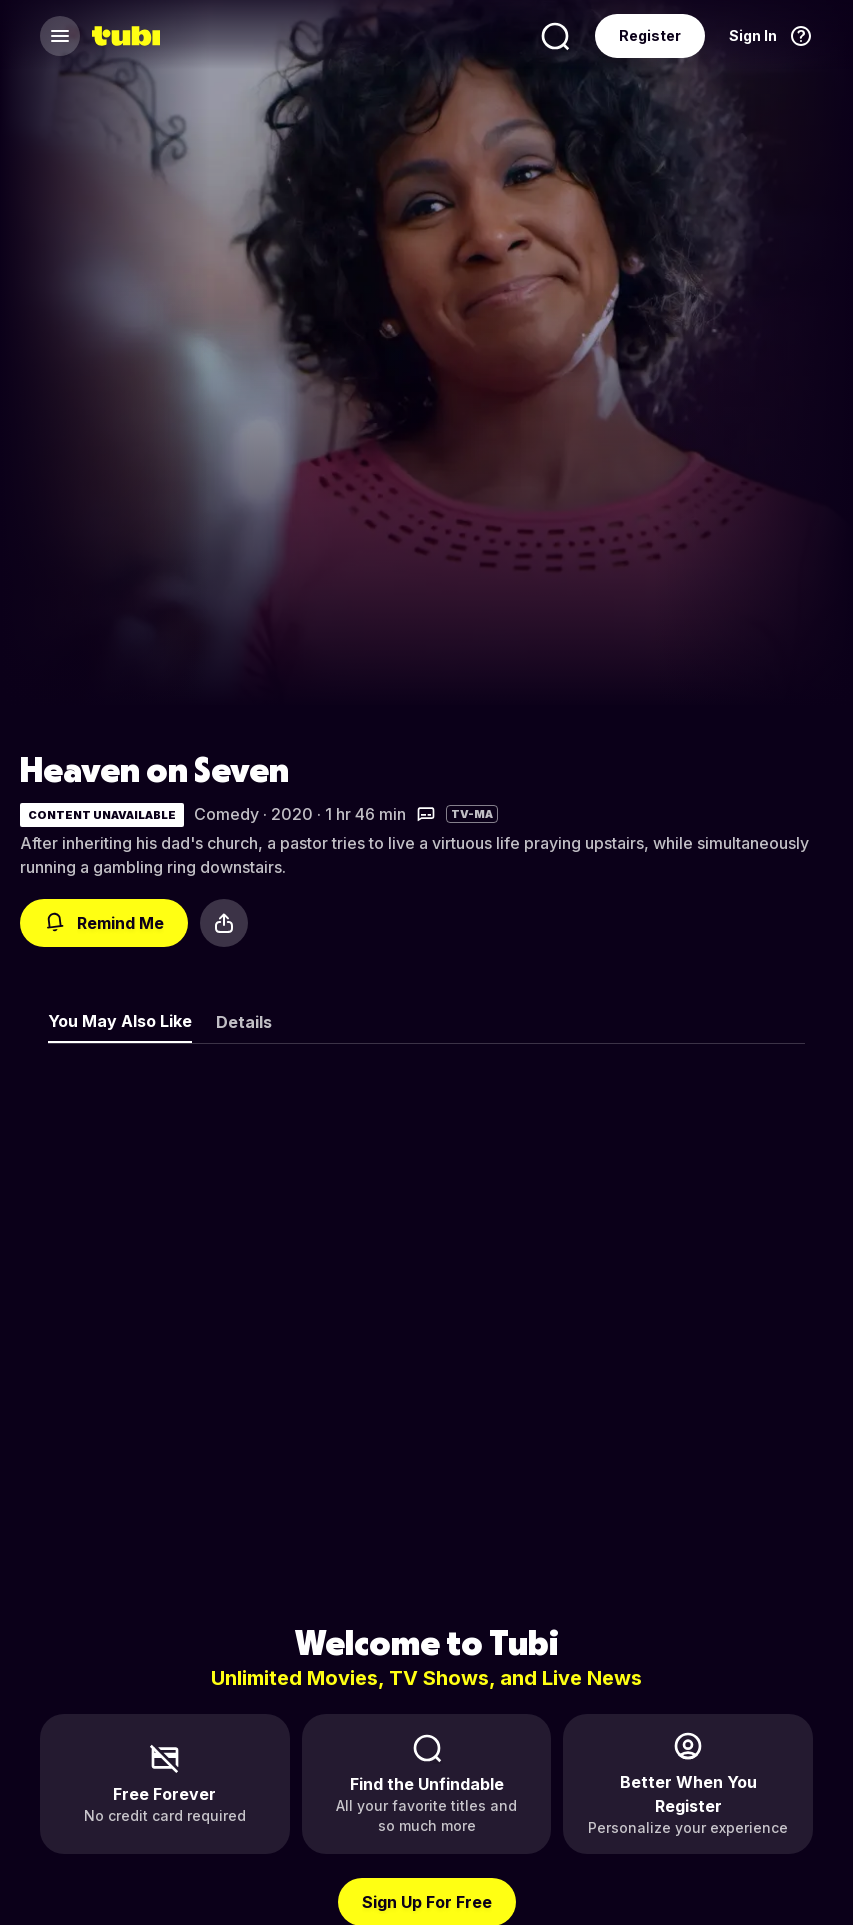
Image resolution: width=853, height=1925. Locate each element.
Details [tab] (244, 1022)
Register (650, 35)
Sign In (753, 35)
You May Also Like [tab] (120, 1021)
